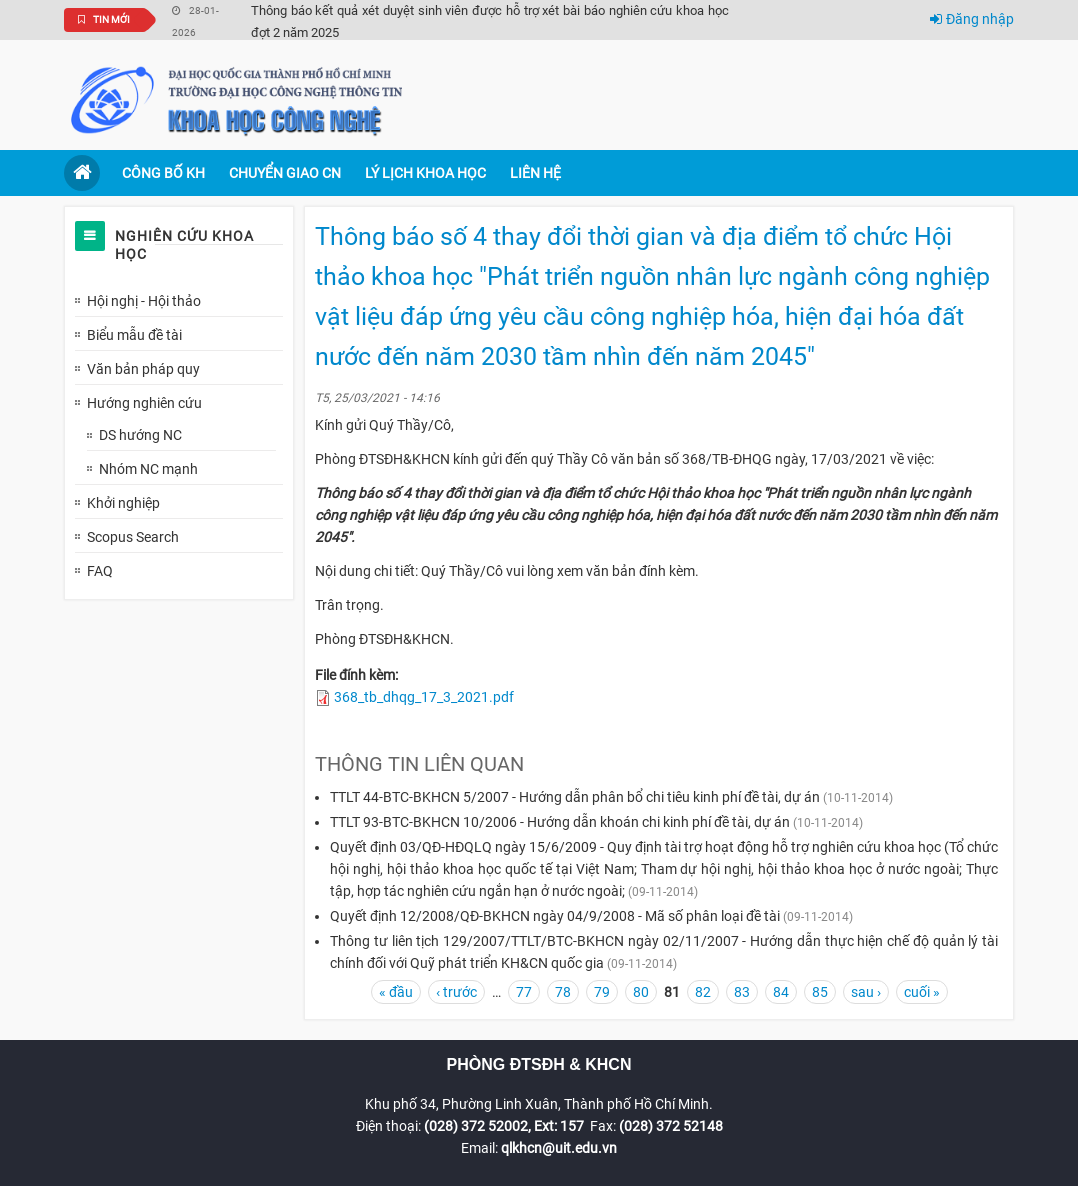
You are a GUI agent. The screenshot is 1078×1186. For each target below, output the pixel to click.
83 (742, 992)
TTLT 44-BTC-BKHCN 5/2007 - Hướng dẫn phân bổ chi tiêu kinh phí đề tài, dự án (575, 797)
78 (563, 992)
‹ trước (456, 992)
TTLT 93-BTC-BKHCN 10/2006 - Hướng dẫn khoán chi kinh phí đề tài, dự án (560, 822)
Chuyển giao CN (285, 173)
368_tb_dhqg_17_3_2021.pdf (424, 697)
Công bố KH (163, 173)
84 (781, 992)
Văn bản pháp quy (143, 369)
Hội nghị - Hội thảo (144, 301)
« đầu (396, 992)
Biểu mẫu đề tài (134, 335)
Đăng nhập (972, 19)
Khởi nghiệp (123, 503)
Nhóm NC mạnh (148, 469)
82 (703, 992)
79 (602, 992)
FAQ (100, 571)
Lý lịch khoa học (425, 173)
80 (641, 992)
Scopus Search (133, 537)
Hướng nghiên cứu (144, 403)
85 (820, 992)
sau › (866, 992)
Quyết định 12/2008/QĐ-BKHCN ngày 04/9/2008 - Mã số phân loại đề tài (555, 916)
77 (524, 992)
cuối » (922, 992)
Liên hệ (535, 173)
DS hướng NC (140, 435)
